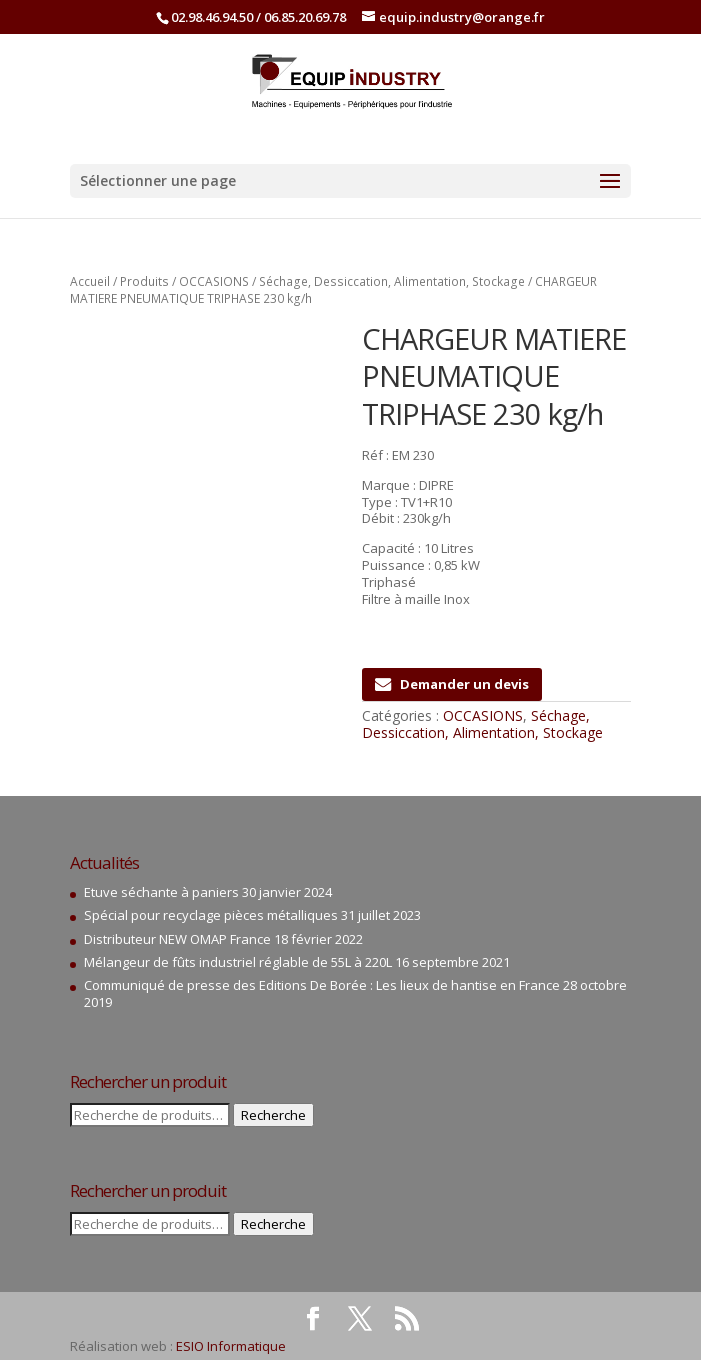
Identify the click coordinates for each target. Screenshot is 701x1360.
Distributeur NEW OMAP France (177, 939)
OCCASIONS (214, 281)
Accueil (90, 281)
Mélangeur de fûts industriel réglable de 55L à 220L (238, 962)
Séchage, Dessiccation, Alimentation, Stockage (392, 281)
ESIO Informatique (231, 1346)
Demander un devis (452, 684)
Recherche (273, 1115)
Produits (144, 281)
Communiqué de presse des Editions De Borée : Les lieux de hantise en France (322, 985)
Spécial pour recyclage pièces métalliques (211, 915)
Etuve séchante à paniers (161, 892)
